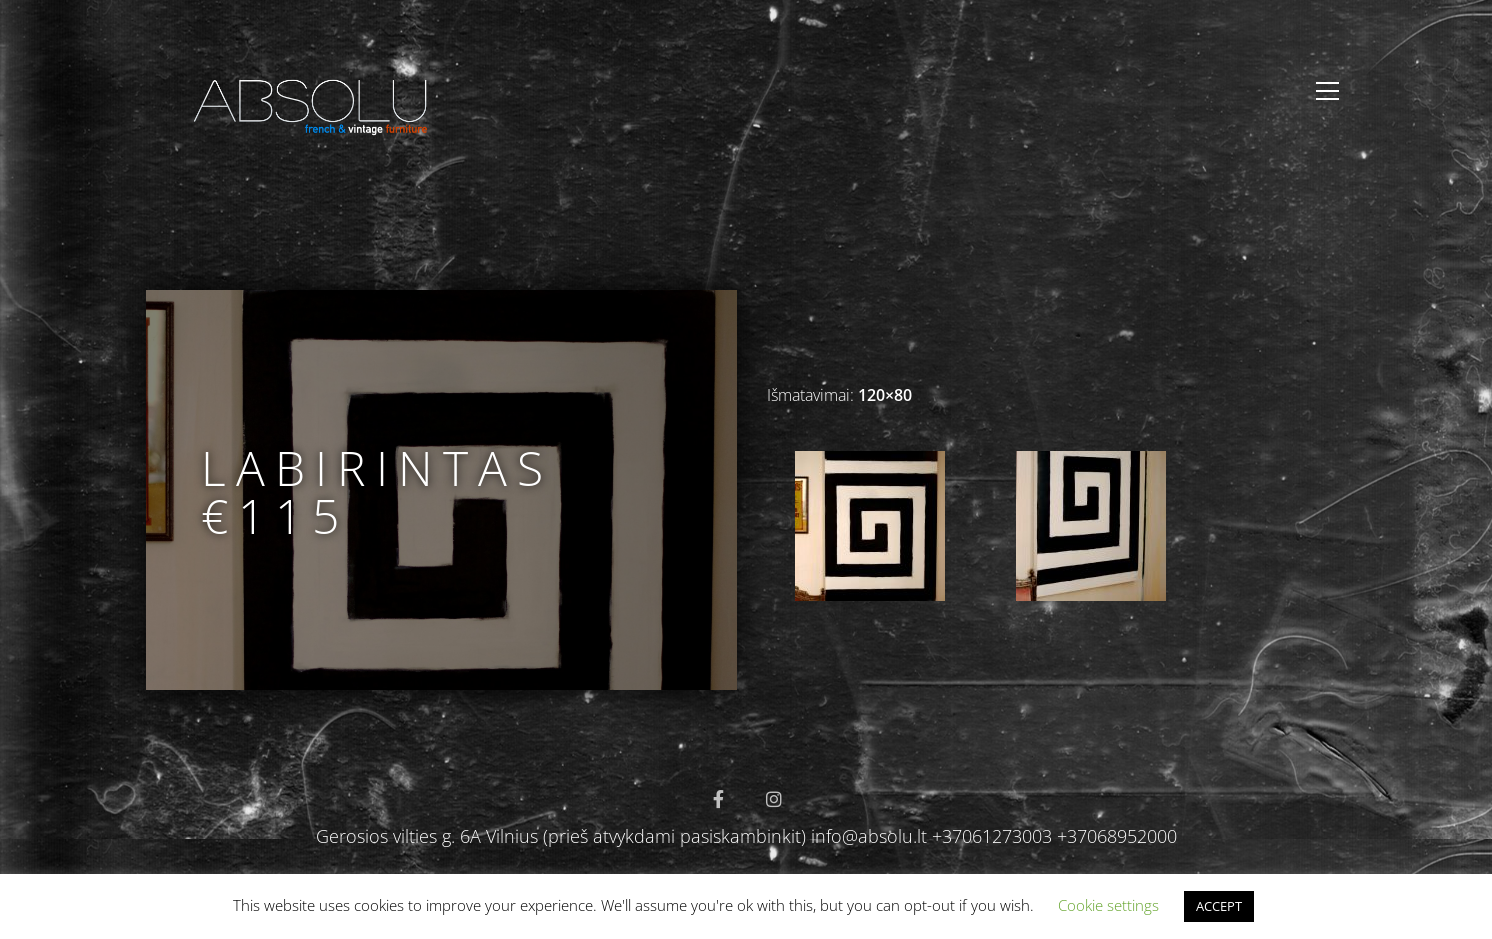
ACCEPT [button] (1219, 906)
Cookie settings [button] (1108, 905)
